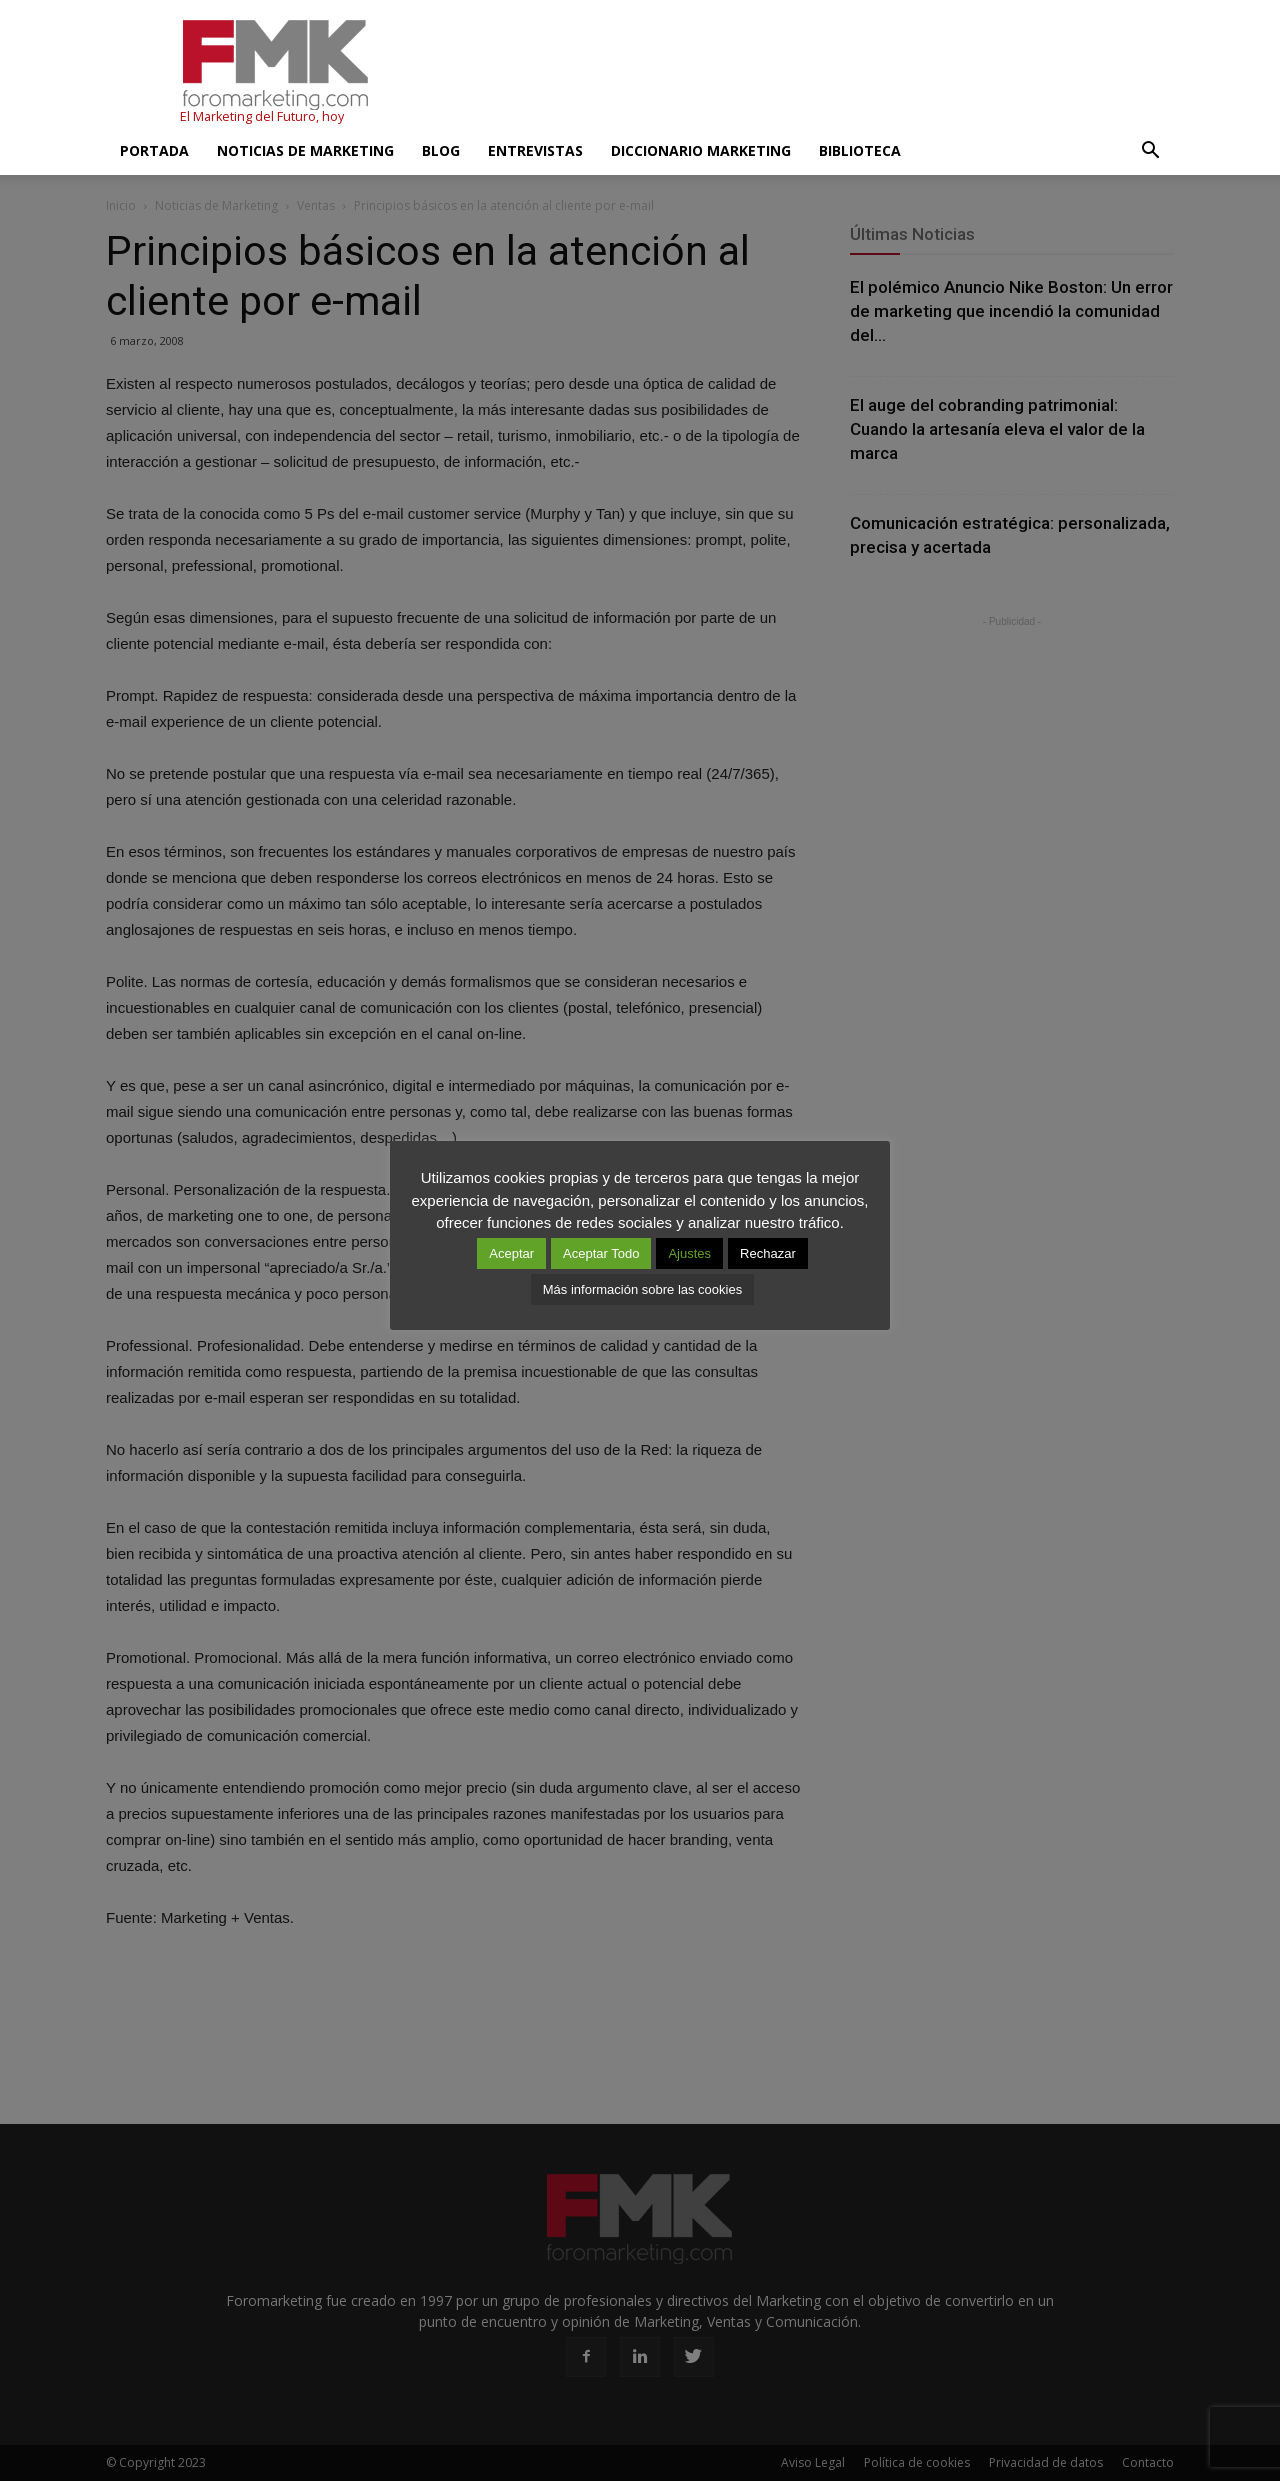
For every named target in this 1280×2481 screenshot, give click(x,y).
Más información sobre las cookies (642, 1289)
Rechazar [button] (768, 1253)
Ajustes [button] (689, 1253)
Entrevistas (535, 150)
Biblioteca (860, 150)
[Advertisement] (810, 73)
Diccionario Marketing (701, 150)
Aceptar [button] (511, 1253)
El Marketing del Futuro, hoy (262, 116)
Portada (154, 150)
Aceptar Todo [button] (601, 1253)
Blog (441, 150)
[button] (1150, 151)
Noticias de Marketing (305, 150)
